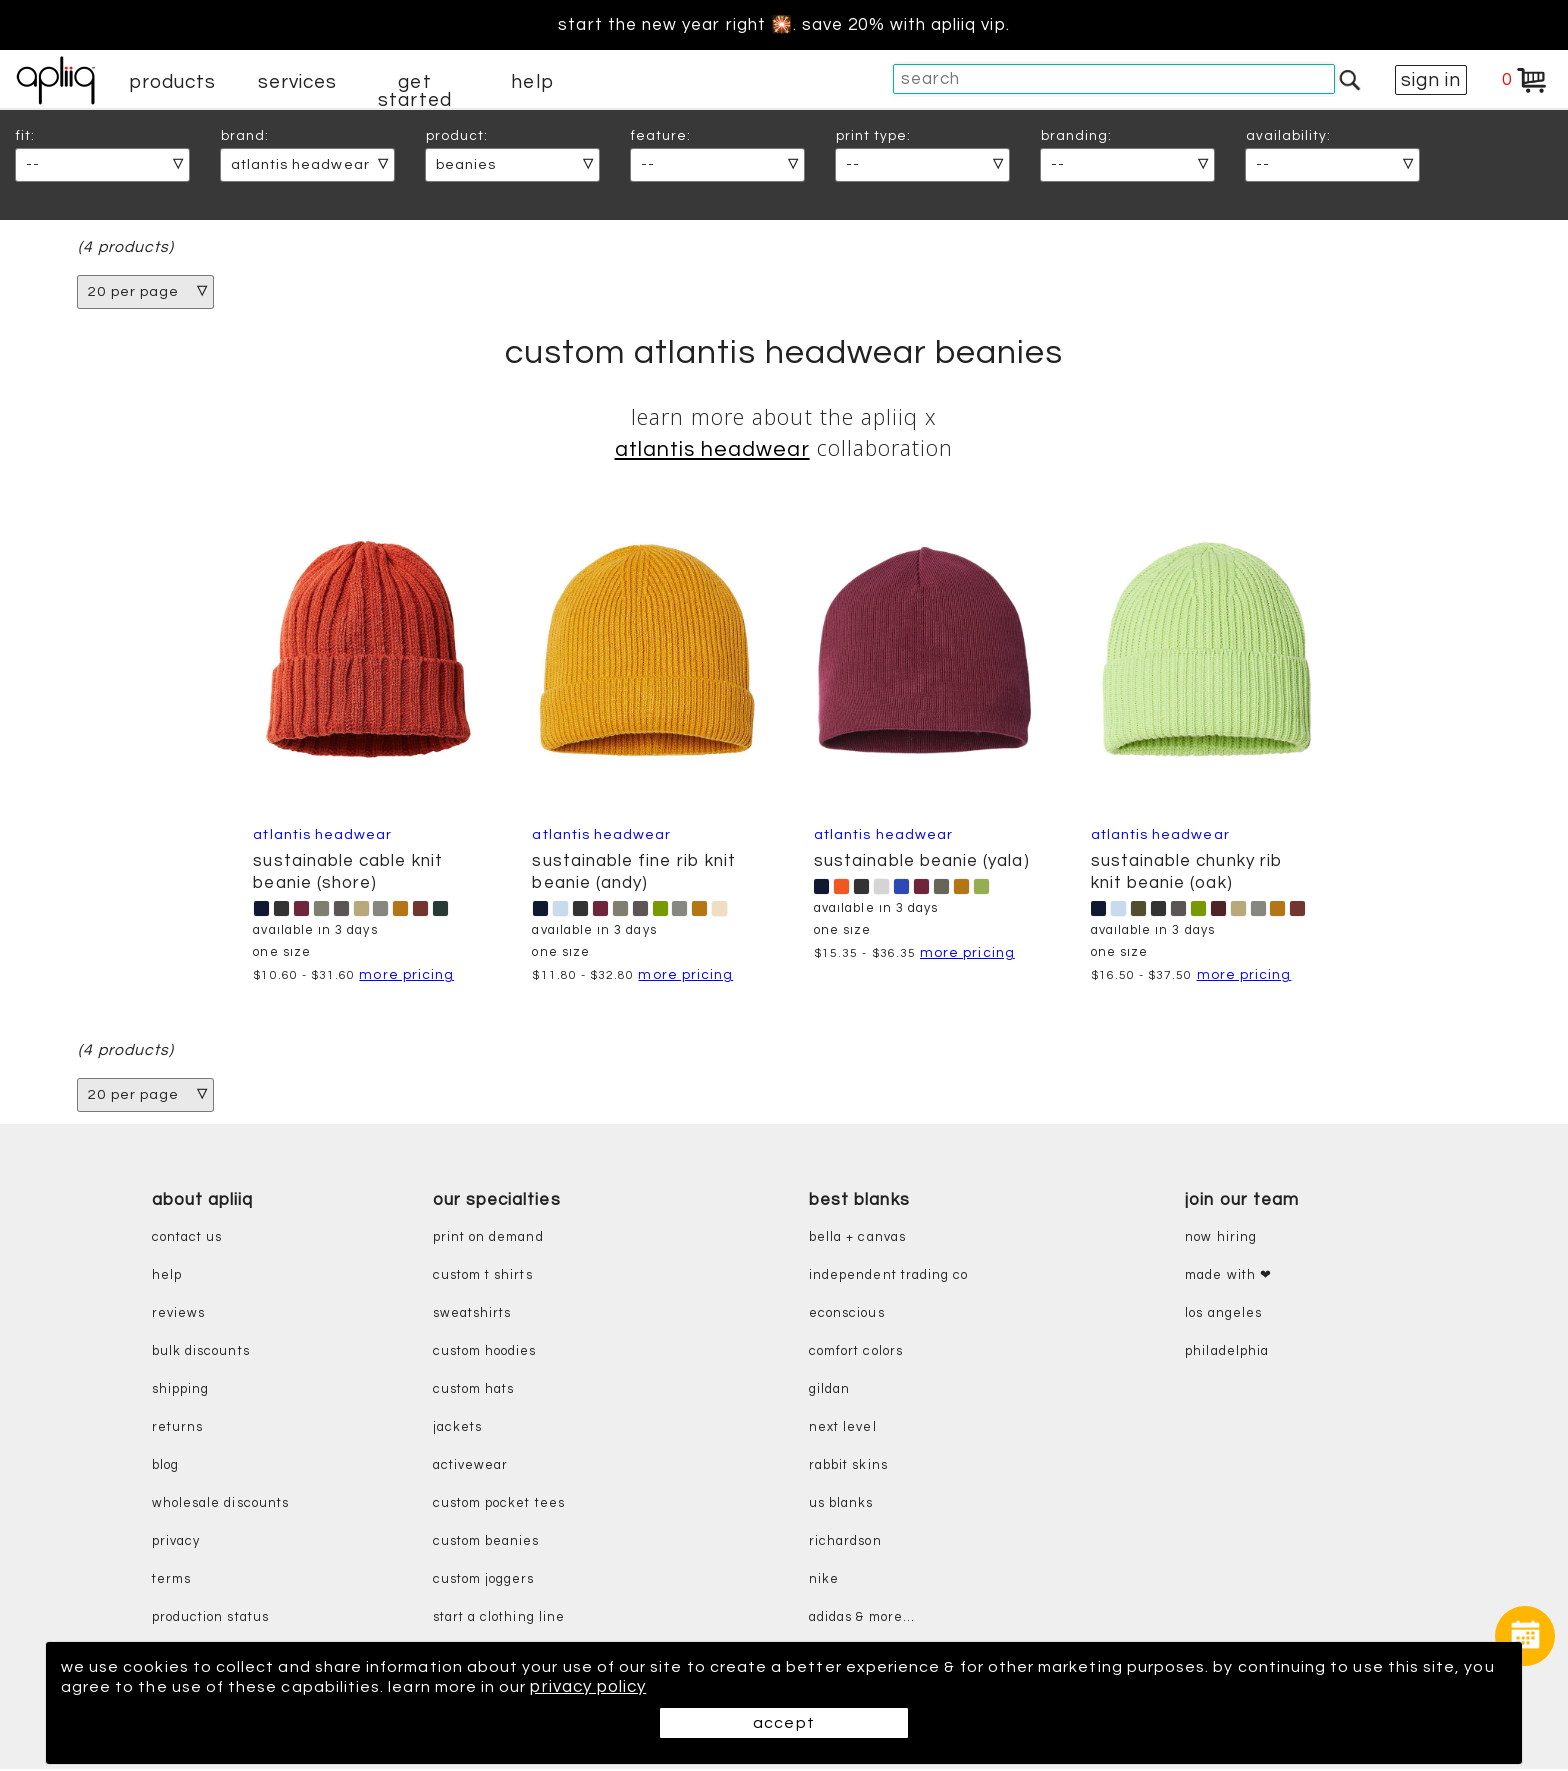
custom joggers (484, 1581)
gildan (829, 1391)
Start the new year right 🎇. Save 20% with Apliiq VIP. (783, 25)
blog (165, 1467)
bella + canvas (857, 1239)
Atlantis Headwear (712, 450)
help (532, 82)
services (298, 82)
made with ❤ (1228, 1277)
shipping (181, 1391)
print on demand (488, 1239)
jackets (457, 1429)
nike (824, 1581)
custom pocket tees (499, 1505)
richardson (845, 1543)
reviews (178, 1315)
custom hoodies (485, 1353)
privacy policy (689, 1687)
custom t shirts (483, 1277)
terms (171, 1581)
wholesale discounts (220, 1505)
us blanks (841, 1505)
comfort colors (856, 1353)
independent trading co (888, 1277)
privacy (176, 1543)
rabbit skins (848, 1467)
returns (177, 1429)
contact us (187, 1239)
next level (843, 1429)
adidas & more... (862, 1619)
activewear (471, 1467)
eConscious (847, 1315)
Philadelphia (1227, 1353)
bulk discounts (201, 1353)
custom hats (474, 1391)
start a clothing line (499, 1619)
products (173, 82)
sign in (1431, 80)
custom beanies (486, 1543)
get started (414, 91)
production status (210, 1619)
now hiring (1221, 1239)
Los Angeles (1223, 1315)
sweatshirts (472, 1315)
